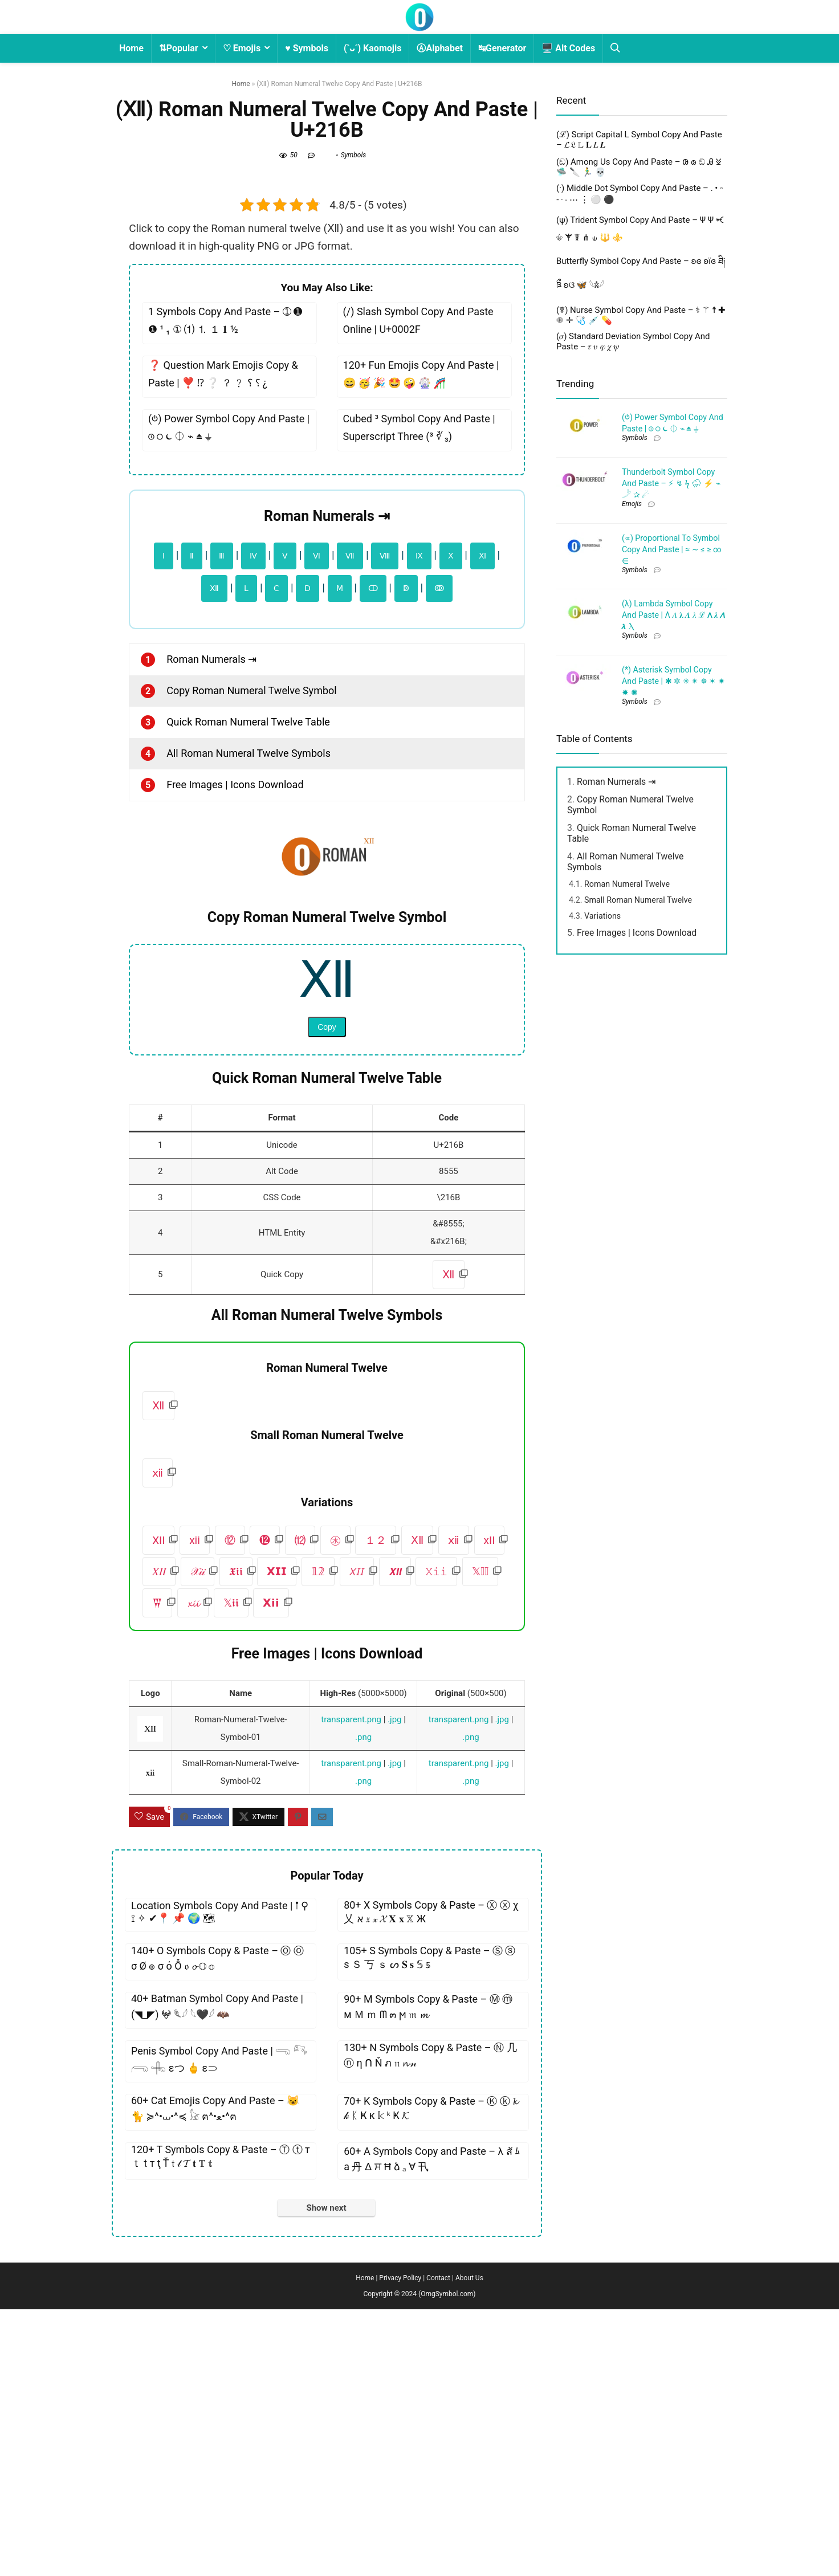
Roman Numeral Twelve (627, 1228)
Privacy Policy (400, 2545)
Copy (326, 1293)
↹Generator (502, 48)
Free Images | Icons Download (234, 1051)
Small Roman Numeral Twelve (638, 1244)
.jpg (394, 1986)
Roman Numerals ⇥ (327, 783)
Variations (602, 1260)
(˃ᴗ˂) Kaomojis (373, 48)
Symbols (353, 155)
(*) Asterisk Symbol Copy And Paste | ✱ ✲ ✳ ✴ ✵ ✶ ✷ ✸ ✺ (673, 1025)
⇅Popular (178, 48)
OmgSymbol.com (447, 2561)
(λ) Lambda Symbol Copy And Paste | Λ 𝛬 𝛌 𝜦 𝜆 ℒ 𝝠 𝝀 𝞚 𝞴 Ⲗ (674, 959)
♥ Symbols (306, 48)
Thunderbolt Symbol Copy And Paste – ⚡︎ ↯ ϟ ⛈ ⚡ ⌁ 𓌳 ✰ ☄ (671, 827)
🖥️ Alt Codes (568, 48)
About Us (469, 2545)
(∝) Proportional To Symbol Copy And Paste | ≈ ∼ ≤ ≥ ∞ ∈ (672, 894)
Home (131, 48)
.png (363, 2004)
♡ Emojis (241, 48)
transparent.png (351, 1986)
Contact (438, 2545)
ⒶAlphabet (440, 48)
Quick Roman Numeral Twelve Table (248, 988)
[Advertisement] (327, 299)
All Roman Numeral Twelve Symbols (248, 1020)
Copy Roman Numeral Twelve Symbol (251, 957)
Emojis (632, 848)
